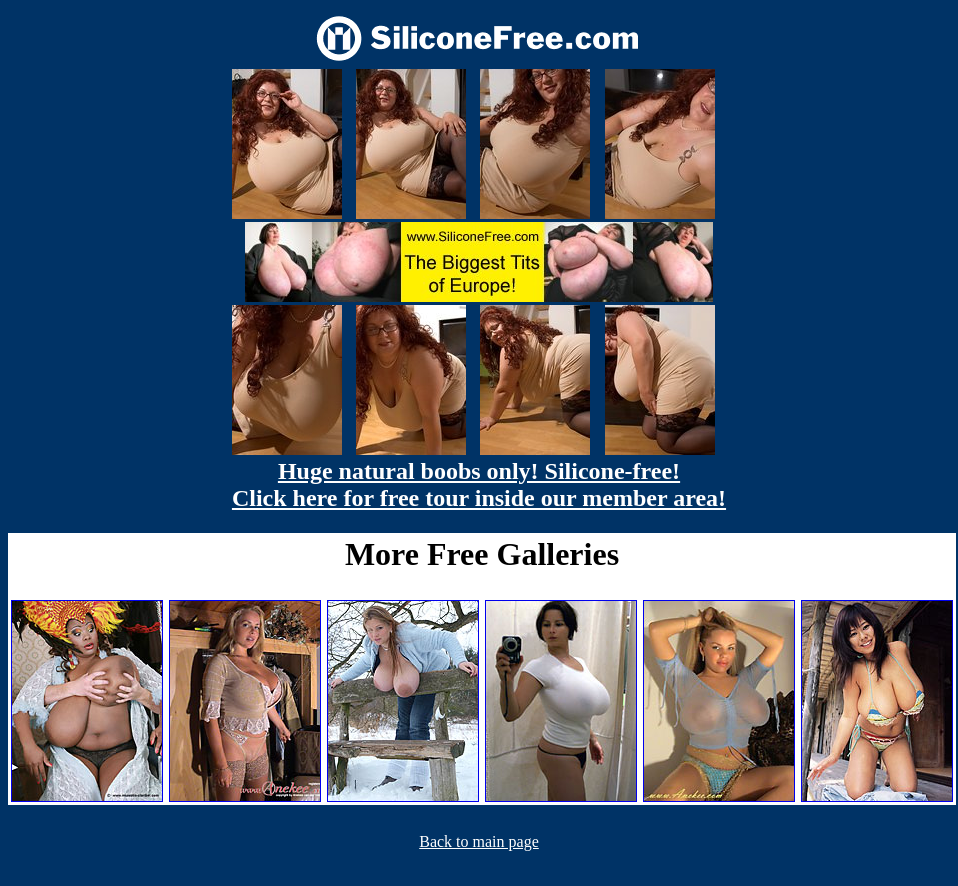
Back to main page (479, 841)
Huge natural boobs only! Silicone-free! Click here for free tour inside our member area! (479, 484)
